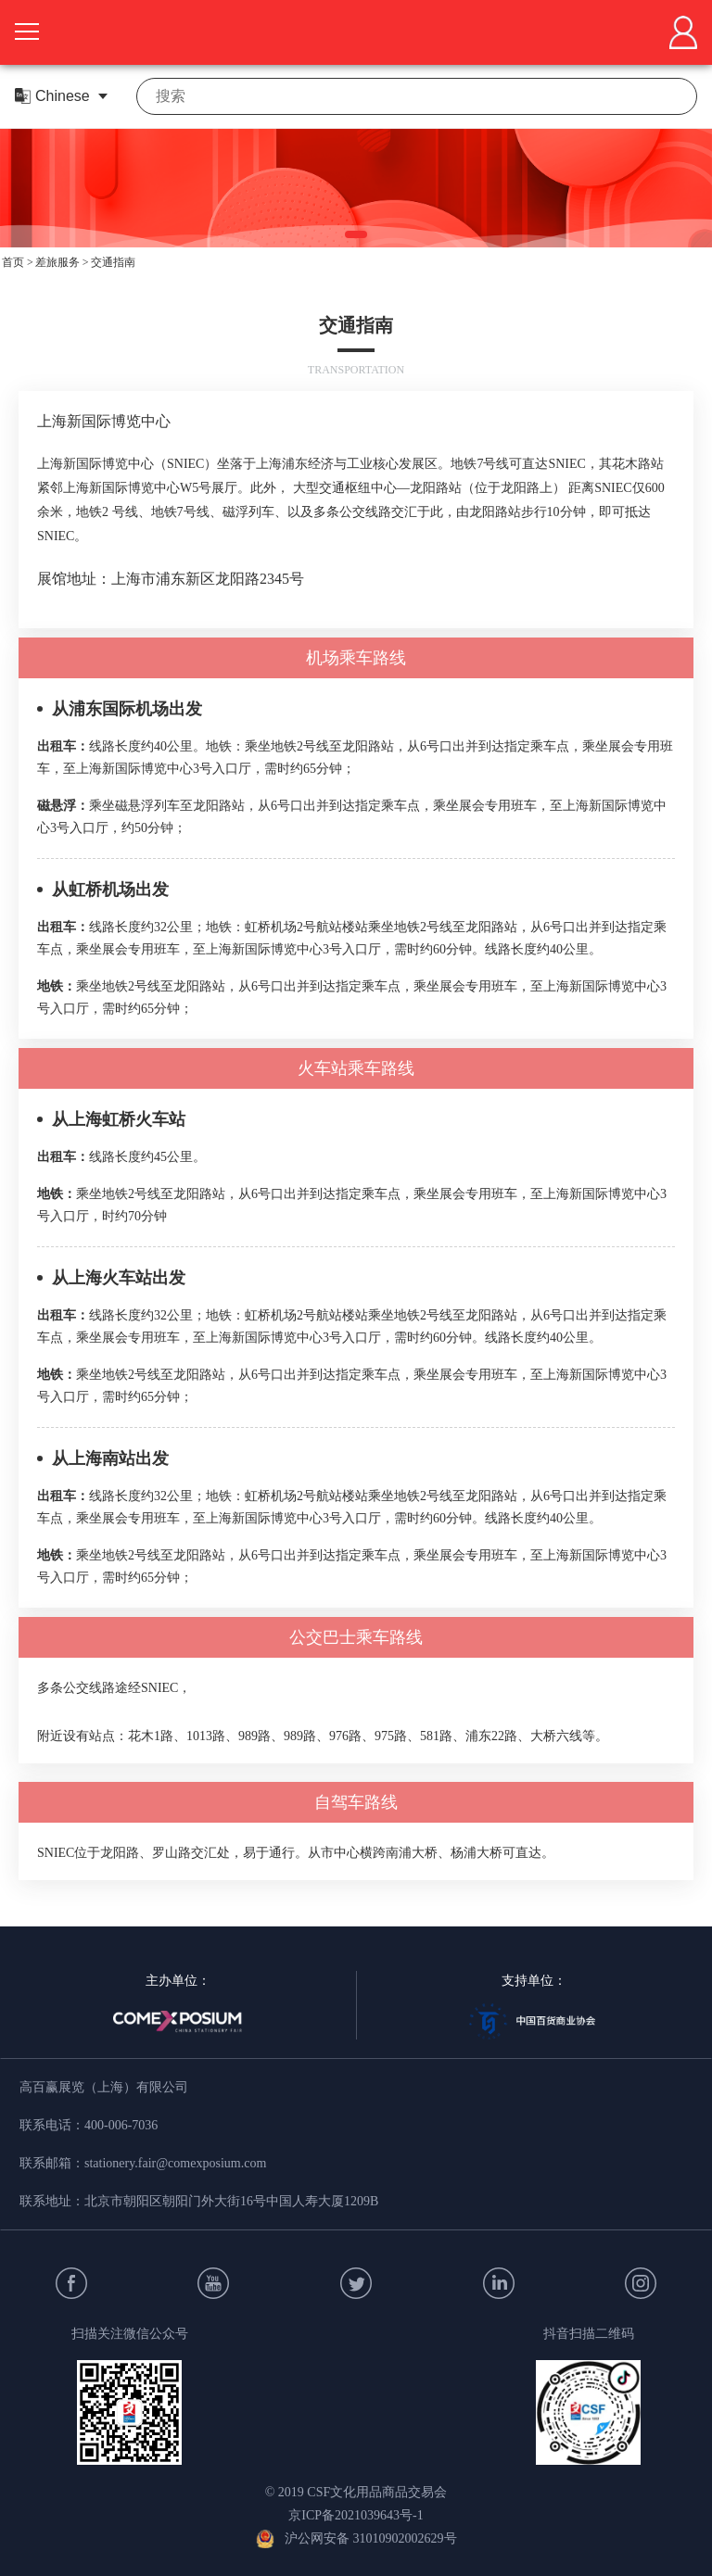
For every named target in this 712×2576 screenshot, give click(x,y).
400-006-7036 (121, 2125)
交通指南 (113, 262)
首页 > (17, 262)
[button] (356, 234)
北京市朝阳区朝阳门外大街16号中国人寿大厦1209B (231, 2201)
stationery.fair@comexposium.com (175, 2163)
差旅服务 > (62, 262)
